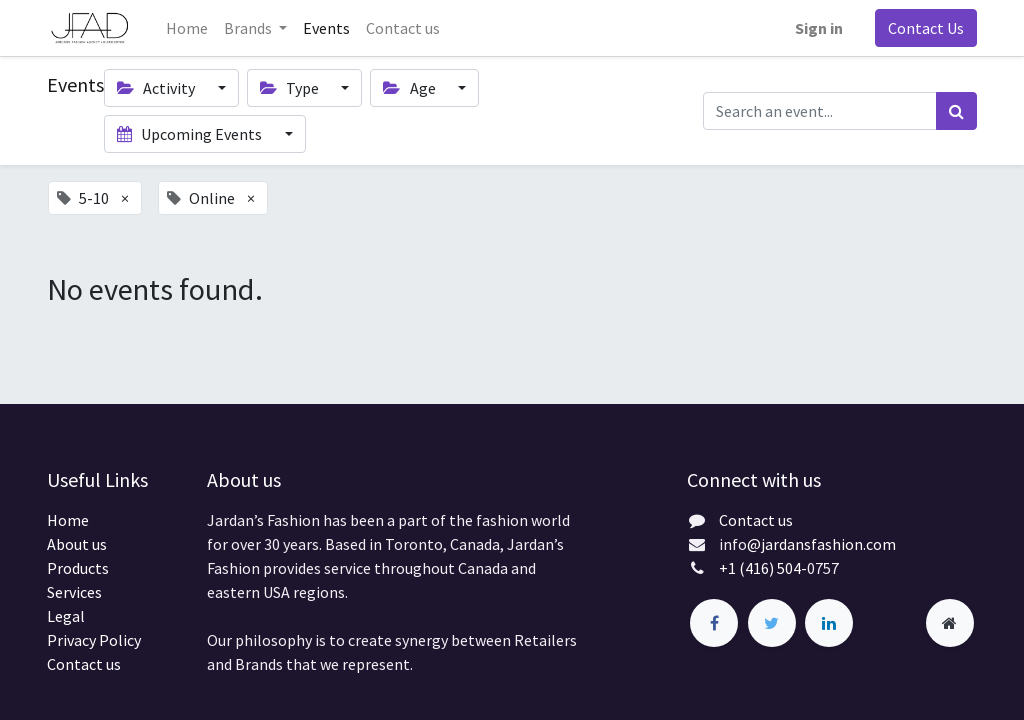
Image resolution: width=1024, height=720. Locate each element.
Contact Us (926, 28)
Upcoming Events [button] (191, 134)
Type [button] (291, 88)
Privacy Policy (94, 640)
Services (74, 592)
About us (77, 544)
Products (78, 568)
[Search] (956, 111)
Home (68, 520)
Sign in (819, 28)
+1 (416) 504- (763, 568)
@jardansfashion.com (821, 544)
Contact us (84, 664)
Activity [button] (157, 88)
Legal (66, 616)
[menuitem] (187, 28)
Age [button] (410, 88)
